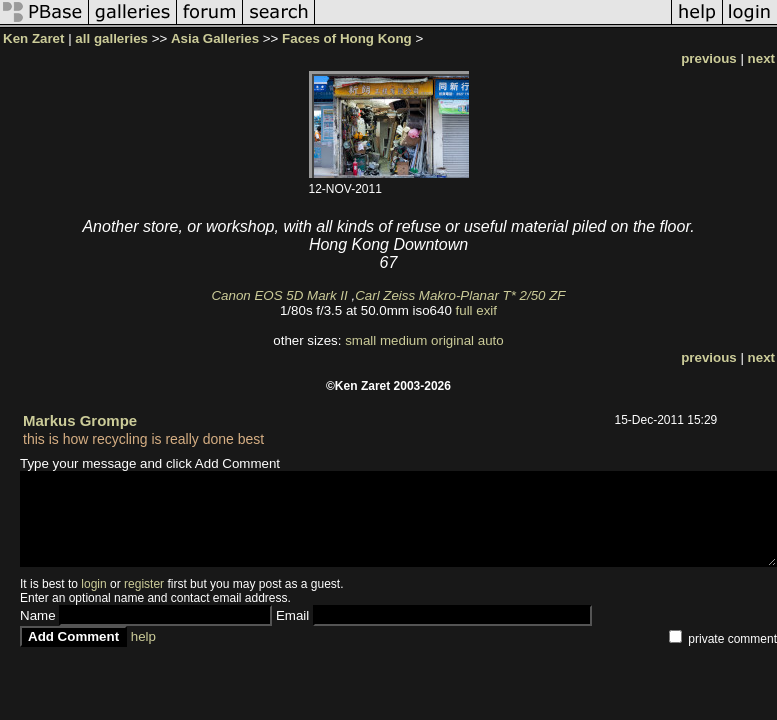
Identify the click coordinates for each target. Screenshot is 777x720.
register (144, 584)
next (761, 58)
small (360, 340)
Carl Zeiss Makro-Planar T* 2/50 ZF (460, 295)
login (93, 584)
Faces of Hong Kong (347, 38)
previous (709, 58)
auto (491, 340)
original (452, 340)
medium (403, 340)
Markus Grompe (80, 420)
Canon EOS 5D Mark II (279, 295)
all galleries (111, 38)
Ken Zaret (33, 38)
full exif (476, 310)
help (143, 636)
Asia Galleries (215, 38)
